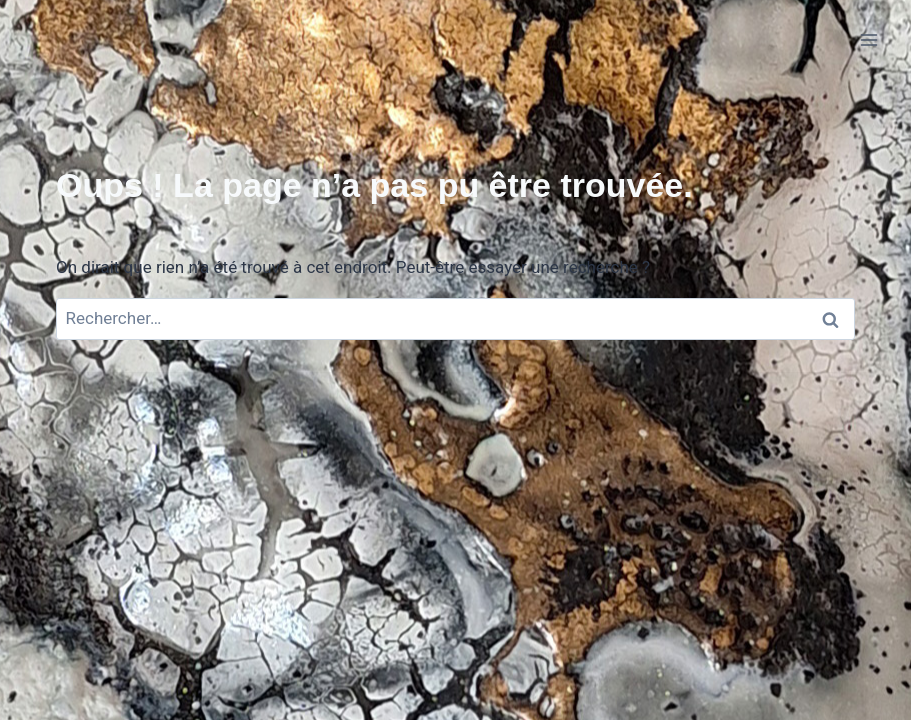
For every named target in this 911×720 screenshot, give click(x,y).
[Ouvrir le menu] (868, 39)
